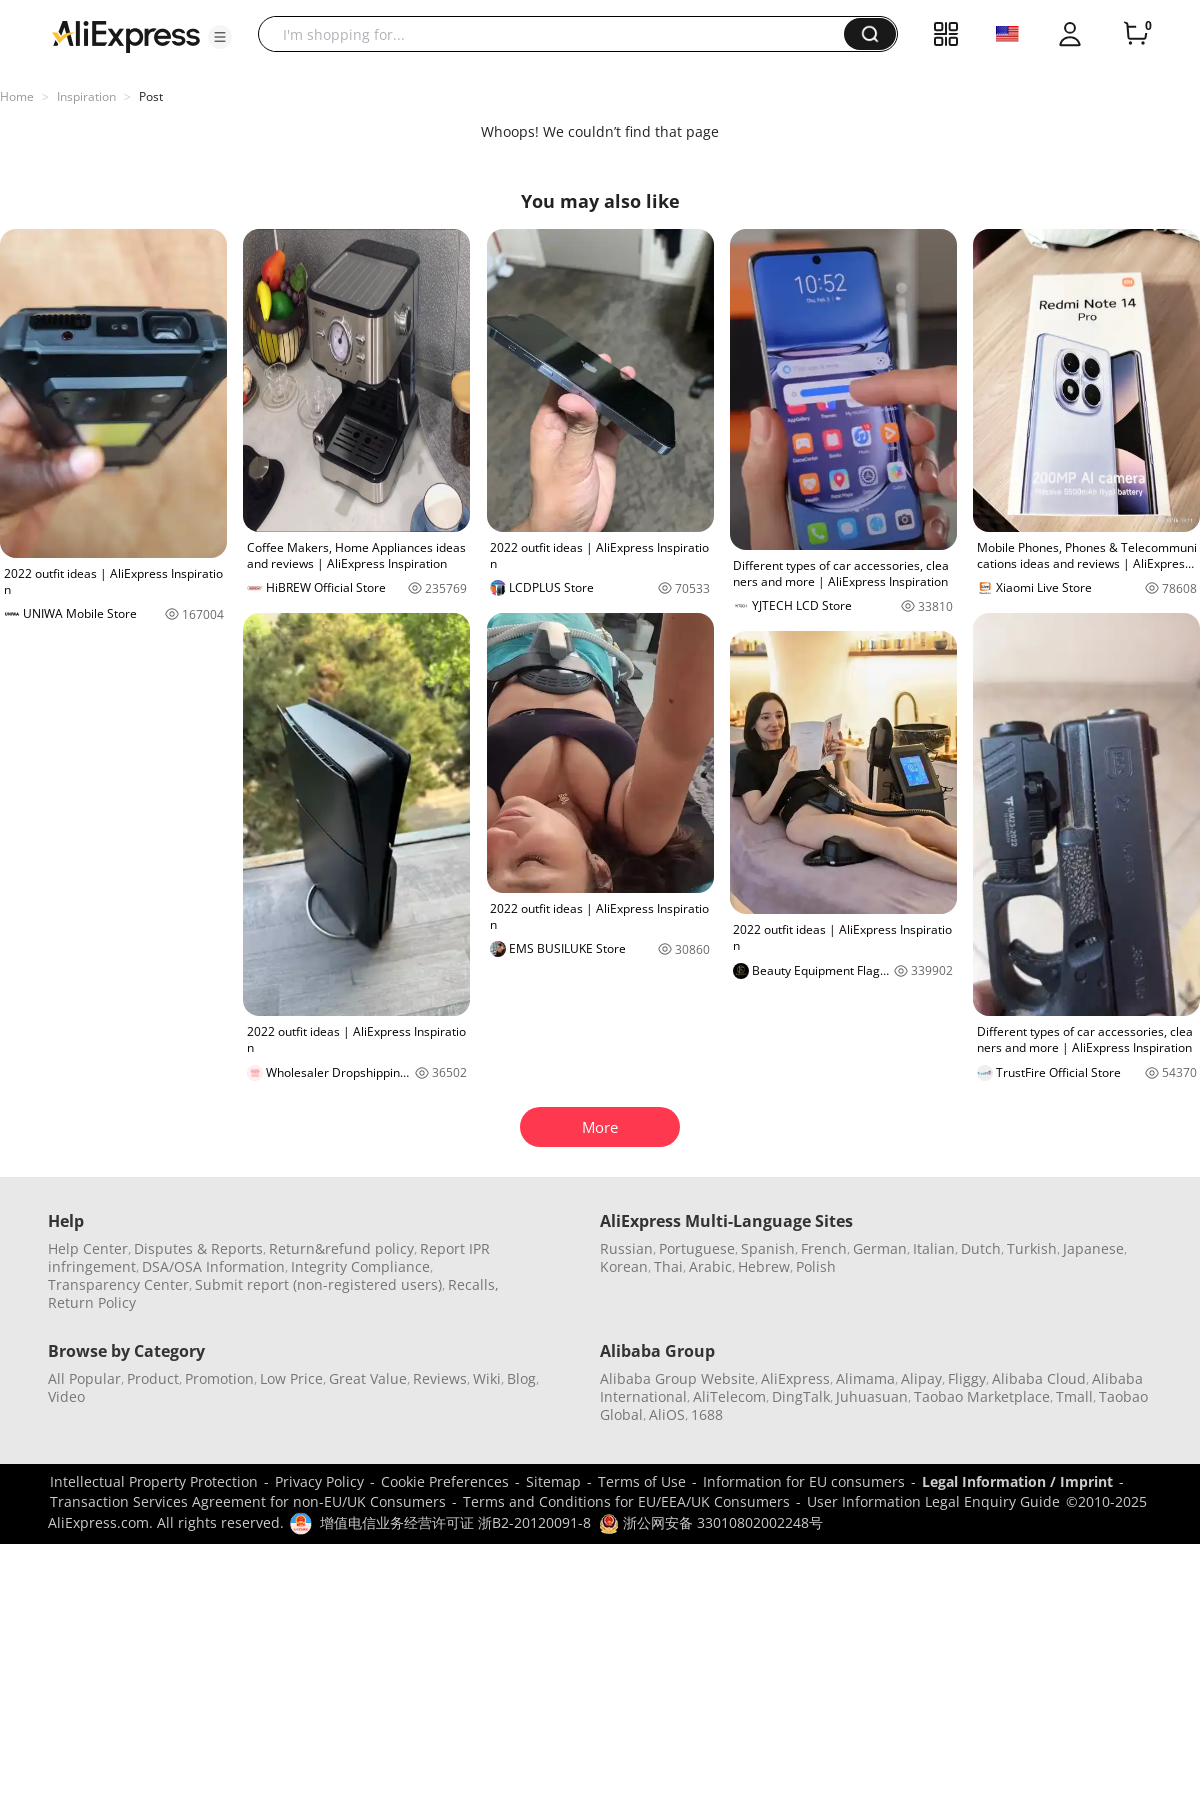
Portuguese (697, 1248)
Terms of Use (642, 1481)
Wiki (487, 1378)
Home (17, 96)
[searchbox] (558, 34)
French (824, 1248)
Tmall (1074, 1396)
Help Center (88, 1248)
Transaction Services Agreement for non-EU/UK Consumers (248, 1501)
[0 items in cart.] (1136, 34)
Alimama (865, 1378)
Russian (626, 1248)
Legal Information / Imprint (1017, 1481)
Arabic (710, 1266)
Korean (624, 1266)
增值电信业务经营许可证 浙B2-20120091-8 (455, 1522)
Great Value (368, 1378)
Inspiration (86, 96)
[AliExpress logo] (126, 35)
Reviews (440, 1378)
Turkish (1032, 1248)
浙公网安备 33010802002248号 (711, 1522)
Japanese (1093, 1248)
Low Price (291, 1378)
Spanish (768, 1248)
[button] (220, 37)
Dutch (981, 1248)
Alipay (921, 1378)
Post (151, 96)
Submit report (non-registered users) (318, 1284)
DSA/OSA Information (213, 1266)
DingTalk (801, 1396)
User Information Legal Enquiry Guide (933, 1501)
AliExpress (795, 1378)
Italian (934, 1248)
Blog (521, 1378)
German (880, 1248)
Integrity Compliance (360, 1266)
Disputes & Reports (198, 1248)
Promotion (219, 1378)
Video (66, 1396)
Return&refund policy (341, 1248)
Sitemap (553, 1481)
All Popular (84, 1378)
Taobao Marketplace (982, 1396)
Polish (816, 1266)
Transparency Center (118, 1284)
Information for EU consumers (804, 1481)
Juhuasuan (872, 1396)
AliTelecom (729, 1396)
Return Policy (92, 1302)
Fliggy (967, 1378)
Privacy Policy (319, 1481)
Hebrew (764, 1266)
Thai (668, 1266)
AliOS (667, 1414)
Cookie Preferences (445, 1481)
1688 (707, 1414)
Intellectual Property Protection (154, 1481)
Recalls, (473, 1284)
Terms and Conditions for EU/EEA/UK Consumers (626, 1501)
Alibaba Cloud (1039, 1378)
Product (153, 1378)
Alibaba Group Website (677, 1378)
